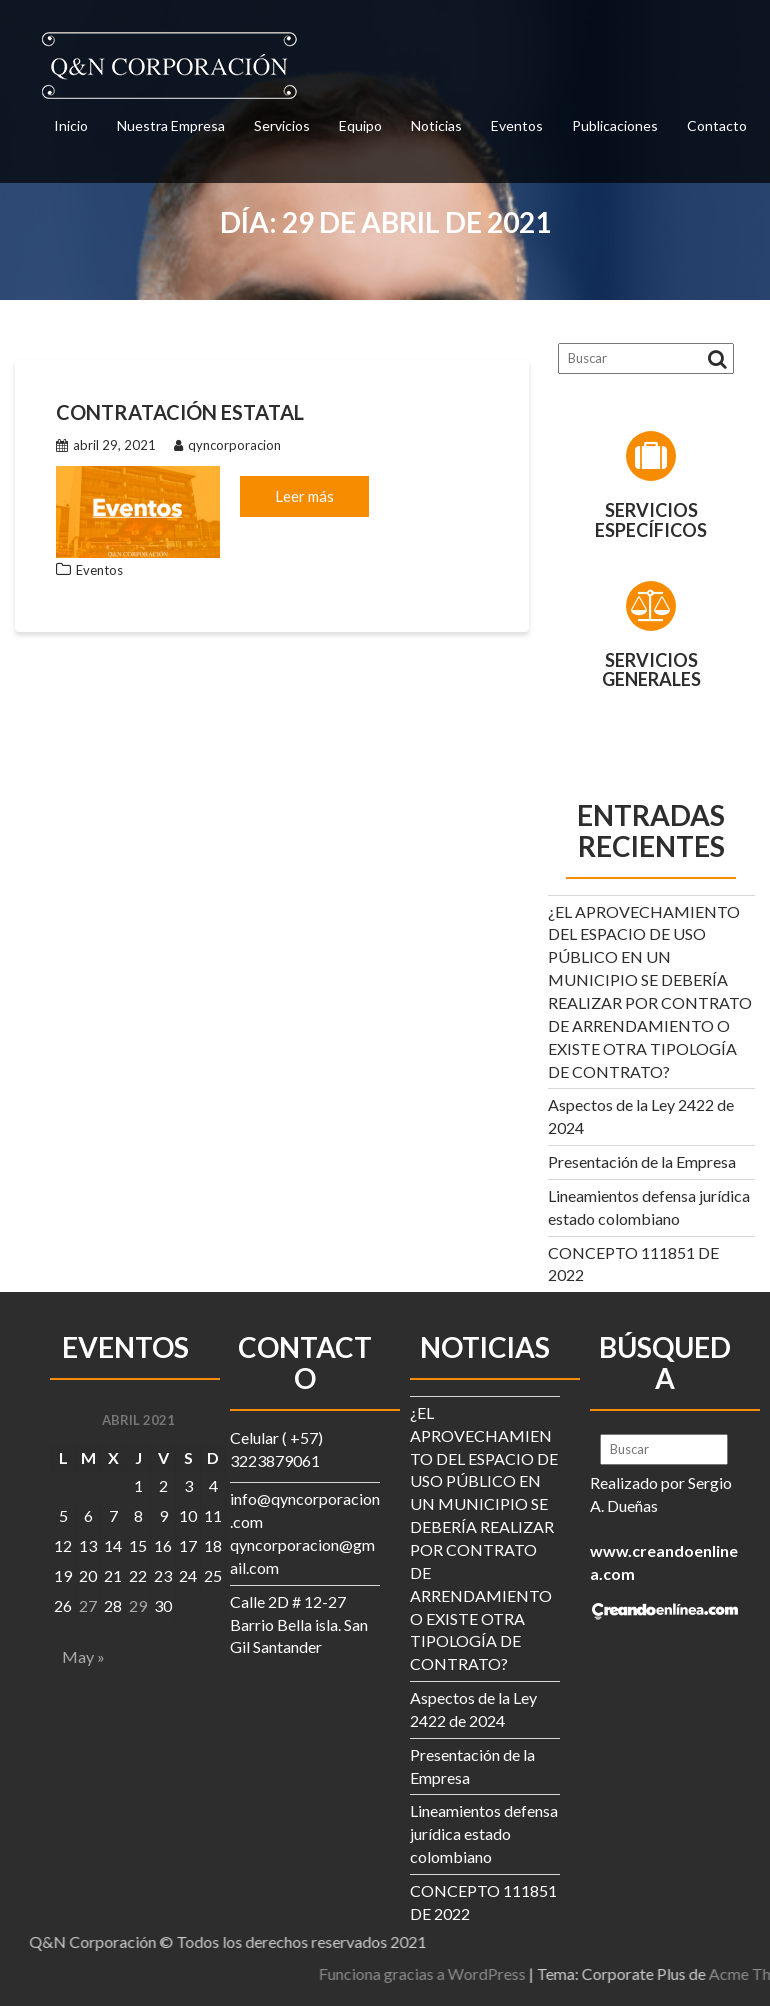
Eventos (517, 125)
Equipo (360, 125)
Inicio (71, 125)
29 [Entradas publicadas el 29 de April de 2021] (138, 1605)
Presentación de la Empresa (642, 1161)
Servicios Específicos (651, 520)
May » (83, 1656)
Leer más (304, 496)
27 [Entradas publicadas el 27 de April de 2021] (88, 1605)
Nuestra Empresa (171, 125)
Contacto (717, 125)
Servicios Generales (651, 670)
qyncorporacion (227, 445)
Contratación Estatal (180, 412)
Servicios (282, 125)
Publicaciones (615, 125)
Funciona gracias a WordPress (604, 1973)
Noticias (436, 125)
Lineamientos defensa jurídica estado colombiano (484, 1833)
